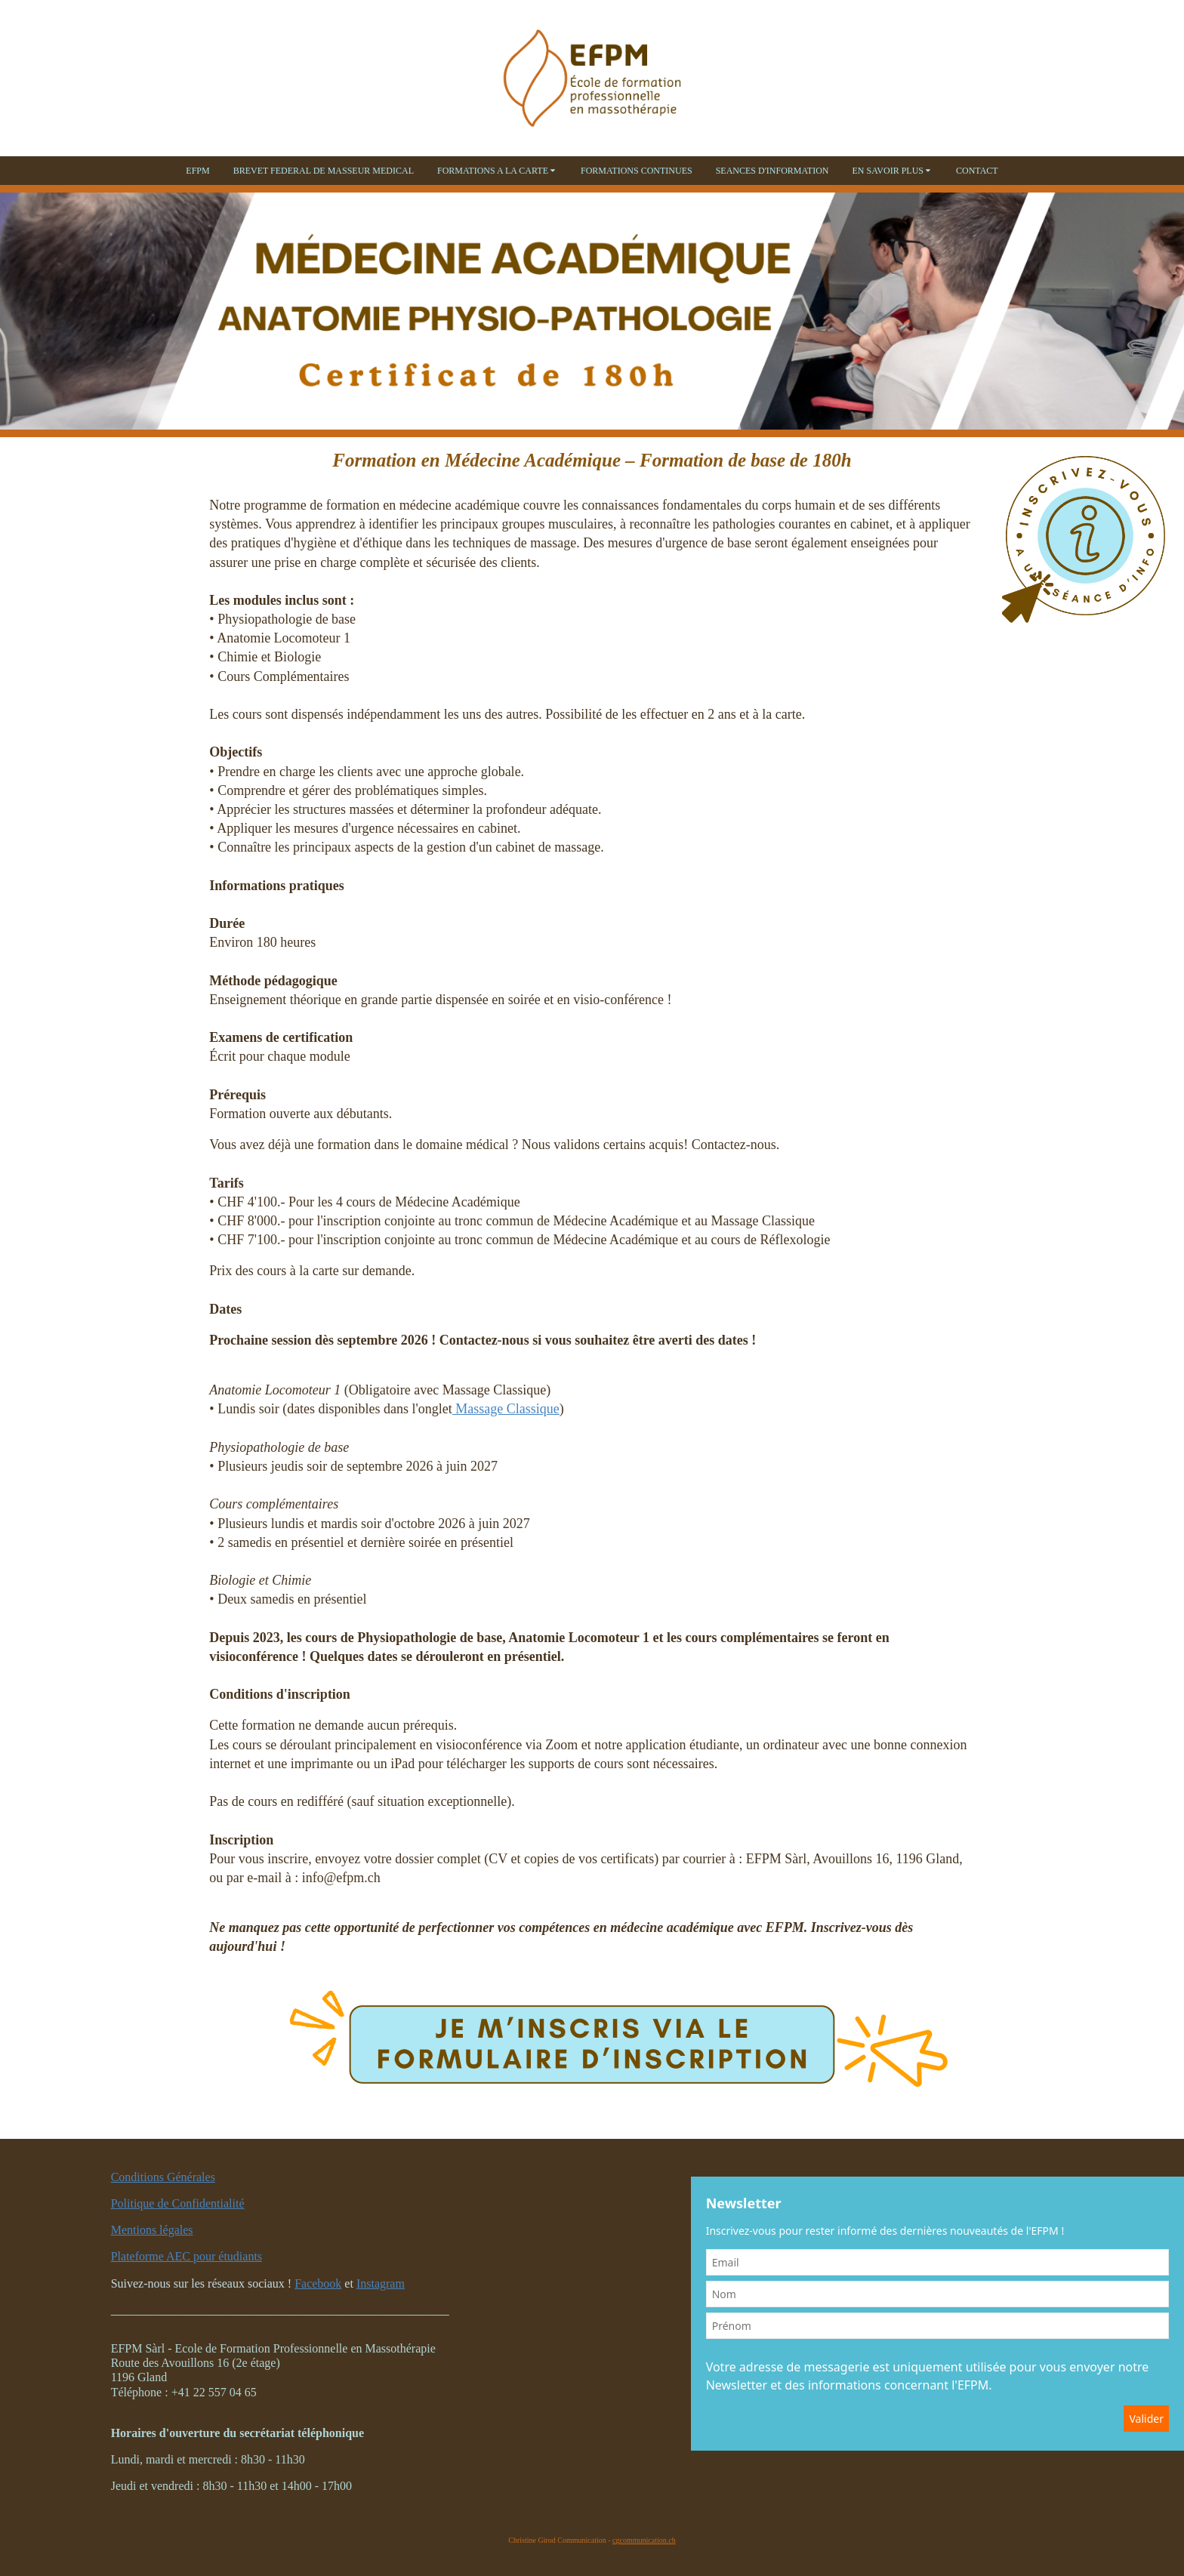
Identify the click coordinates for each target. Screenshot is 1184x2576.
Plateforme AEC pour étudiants (186, 2256)
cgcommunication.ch (644, 2540)
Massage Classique (506, 1408)
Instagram (380, 2283)
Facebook (317, 2283)
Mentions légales (152, 2229)
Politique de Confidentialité (178, 2203)
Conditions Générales (163, 2177)
